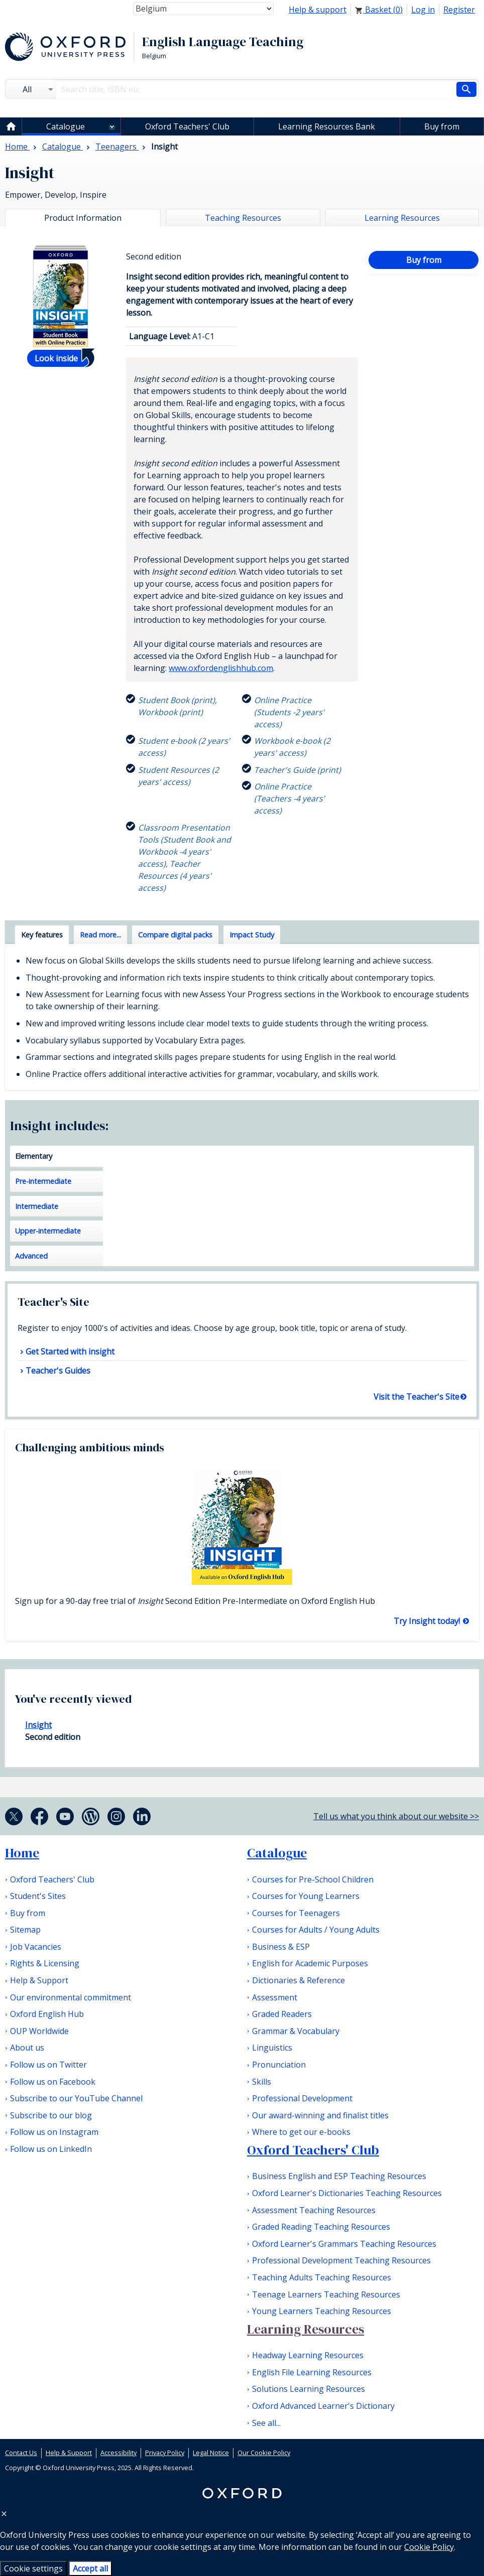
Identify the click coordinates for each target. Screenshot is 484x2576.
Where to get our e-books (301, 2131)
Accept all (90, 2568)
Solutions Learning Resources (308, 2388)
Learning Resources (305, 2329)
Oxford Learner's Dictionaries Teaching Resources (347, 2193)
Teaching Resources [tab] (243, 217)
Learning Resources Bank (326, 126)
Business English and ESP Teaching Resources (339, 2176)
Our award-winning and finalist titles (320, 2115)
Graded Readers (282, 2013)
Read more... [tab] (100, 934)
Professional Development (302, 2098)
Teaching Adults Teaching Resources (321, 2277)
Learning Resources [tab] (402, 217)
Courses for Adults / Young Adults (316, 1929)
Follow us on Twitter (48, 2064)
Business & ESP (281, 1946)
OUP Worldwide (39, 2031)
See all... (266, 2422)
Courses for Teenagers (296, 1913)
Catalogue (65, 126)
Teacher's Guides (58, 1370)
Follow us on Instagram (54, 2131)
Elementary (33, 1156)
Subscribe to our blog (51, 2115)
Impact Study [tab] (251, 934)
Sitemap (25, 1929)
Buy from (441, 126)
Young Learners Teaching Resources (321, 2311)
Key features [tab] (42, 934)
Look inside (56, 358)
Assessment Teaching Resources (314, 2210)
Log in (423, 9)
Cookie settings (33, 2568)
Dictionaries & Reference (298, 1980)
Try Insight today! (428, 1620)
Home (22, 1853)
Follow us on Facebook (52, 2081)
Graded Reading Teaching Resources (321, 2226)
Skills (261, 2081)
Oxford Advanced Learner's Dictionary (323, 2405)
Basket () (379, 9)
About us (27, 2047)
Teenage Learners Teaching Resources (326, 2294)
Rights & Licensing (44, 1963)
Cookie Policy (429, 2546)
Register (459, 9)
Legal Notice (211, 2452)
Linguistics (272, 2047)
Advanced (31, 1256)
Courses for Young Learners (305, 1896)
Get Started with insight (70, 1351)
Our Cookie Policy (263, 2452)
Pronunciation (279, 2064)
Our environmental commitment (70, 1997)
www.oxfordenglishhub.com (221, 667)
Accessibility (118, 2452)
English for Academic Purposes (310, 1963)
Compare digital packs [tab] (175, 934)
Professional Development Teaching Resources (341, 2260)
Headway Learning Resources (308, 2355)
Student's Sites (38, 1896)
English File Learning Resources (312, 2372)
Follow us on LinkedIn (51, 2148)
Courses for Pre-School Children (313, 1879)
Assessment (274, 1997)
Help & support (317, 9)
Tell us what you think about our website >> (396, 1816)
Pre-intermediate (43, 1181)
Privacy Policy (164, 2452)
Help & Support (39, 1980)
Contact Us (21, 2452)
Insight (38, 1724)
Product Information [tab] (83, 217)
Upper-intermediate (48, 1231)
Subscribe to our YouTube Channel (76, 2098)
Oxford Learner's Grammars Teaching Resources (344, 2243)
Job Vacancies (35, 1946)
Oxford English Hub (47, 2013)
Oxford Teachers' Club (187, 126)
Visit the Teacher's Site (416, 1396)
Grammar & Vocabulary (295, 2031)
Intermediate (36, 1206)
